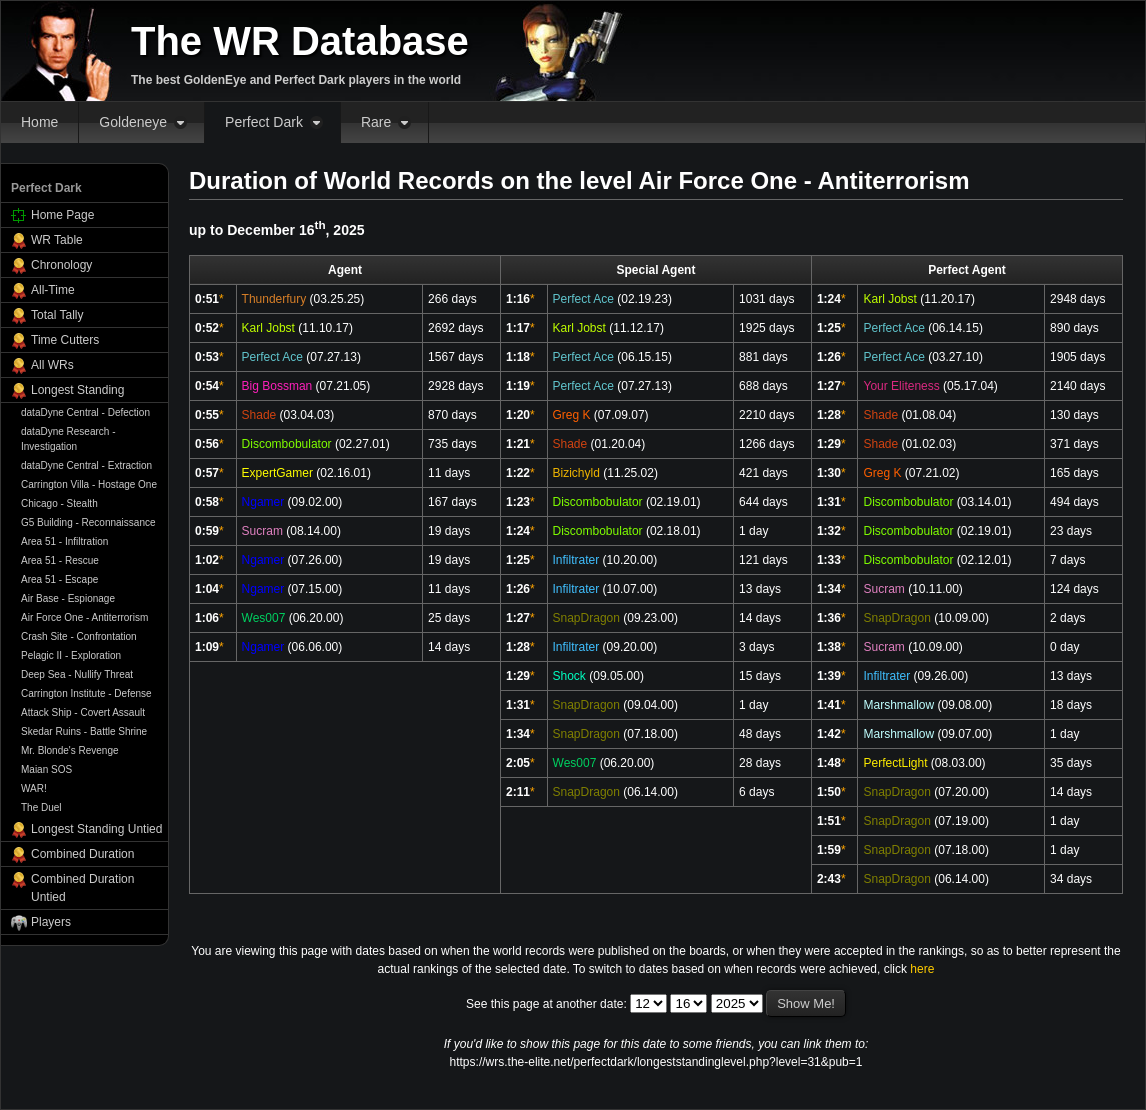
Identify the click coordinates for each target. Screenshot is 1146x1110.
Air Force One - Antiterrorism (84, 617)
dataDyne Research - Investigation (68, 439)
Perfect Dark (264, 122)
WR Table (57, 240)
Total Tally (57, 315)
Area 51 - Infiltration (64, 541)
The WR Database (300, 41)
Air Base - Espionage (68, 598)
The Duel (41, 807)
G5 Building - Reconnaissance (88, 522)
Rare (376, 122)
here (922, 969)
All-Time (53, 290)
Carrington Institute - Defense (86, 693)
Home (39, 122)
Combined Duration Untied (82, 888)
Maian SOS (46, 769)
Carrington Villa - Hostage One (89, 484)
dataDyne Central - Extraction (86, 465)
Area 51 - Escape (59, 579)
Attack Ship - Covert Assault (83, 712)
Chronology (61, 265)
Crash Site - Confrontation (79, 636)
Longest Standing (77, 390)
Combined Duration (82, 854)
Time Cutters (65, 340)
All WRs (52, 365)
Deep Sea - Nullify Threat (77, 674)
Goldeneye (133, 122)
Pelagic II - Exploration (71, 655)
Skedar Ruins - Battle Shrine (84, 731)
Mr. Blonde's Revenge (70, 750)
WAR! (34, 788)
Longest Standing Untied (96, 829)
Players (51, 922)
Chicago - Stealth (59, 503)
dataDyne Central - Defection (85, 412)
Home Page (62, 215)
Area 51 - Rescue (60, 560)
